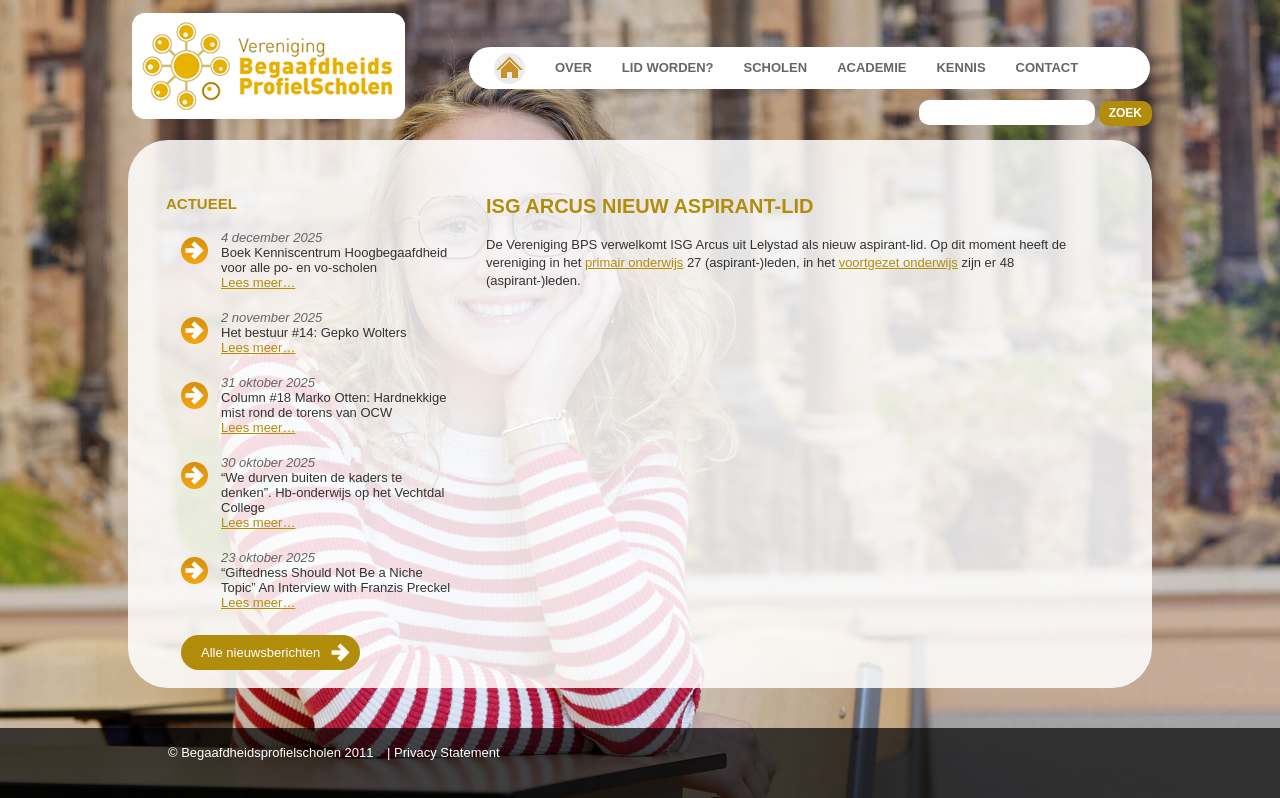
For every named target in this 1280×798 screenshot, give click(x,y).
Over (573, 67)
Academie (871, 67)
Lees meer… (258, 282)
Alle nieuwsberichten (260, 652)
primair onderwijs (634, 262)
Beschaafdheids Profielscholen (277, 66)
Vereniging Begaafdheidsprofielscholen (509, 68)
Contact (1047, 67)
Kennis (960, 67)
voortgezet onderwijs (898, 262)
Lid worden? (668, 67)
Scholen (776, 67)
